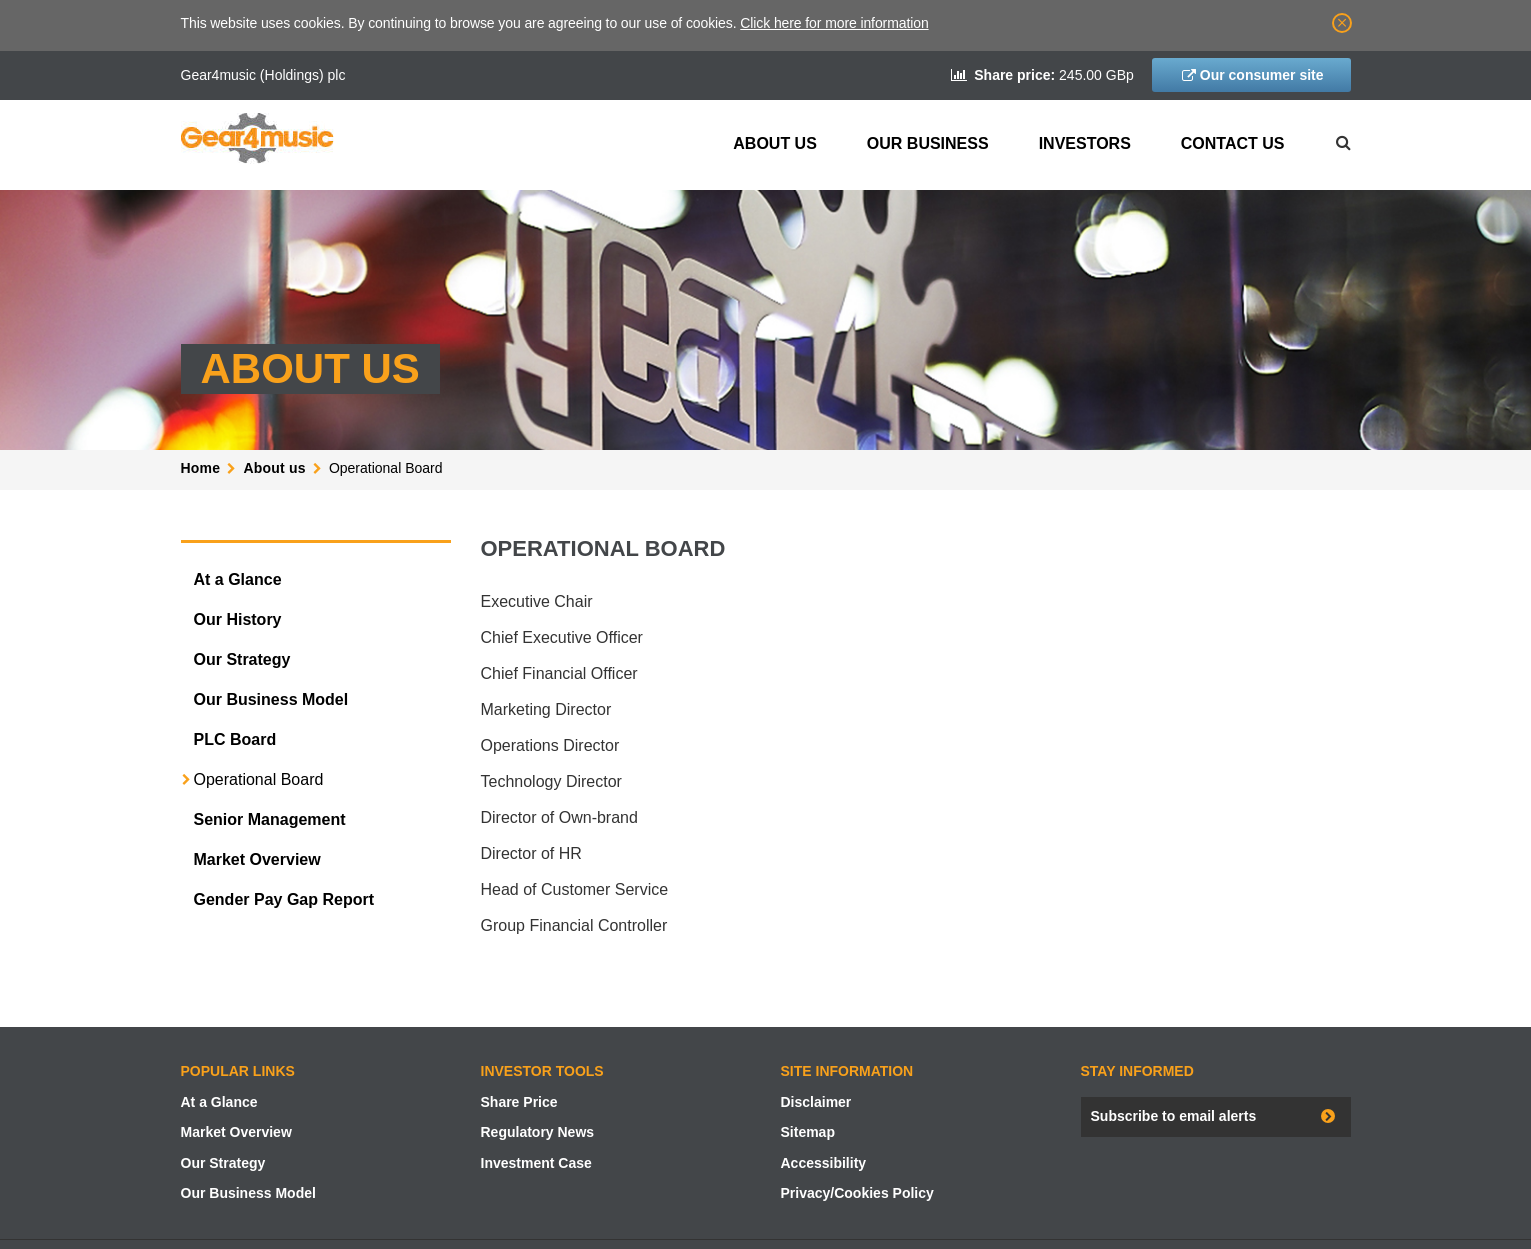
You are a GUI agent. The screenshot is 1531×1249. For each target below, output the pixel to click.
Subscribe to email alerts (1174, 1116)
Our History (238, 619)
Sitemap (808, 1132)
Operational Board (259, 779)
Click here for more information (834, 23)
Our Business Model (271, 699)
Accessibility (824, 1163)
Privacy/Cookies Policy (857, 1193)
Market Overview (257, 859)
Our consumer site (1262, 75)
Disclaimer (816, 1102)
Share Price (519, 1102)
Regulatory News (538, 1132)
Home (201, 468)
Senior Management (270, 819)
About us (775, 143)
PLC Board (235, 739)
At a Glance (238, 579)
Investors (1085, 143)
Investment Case (536, 1163)
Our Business (928, 143)
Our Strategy (242, 659)
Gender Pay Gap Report (284, 899)
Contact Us (1233, 143)
